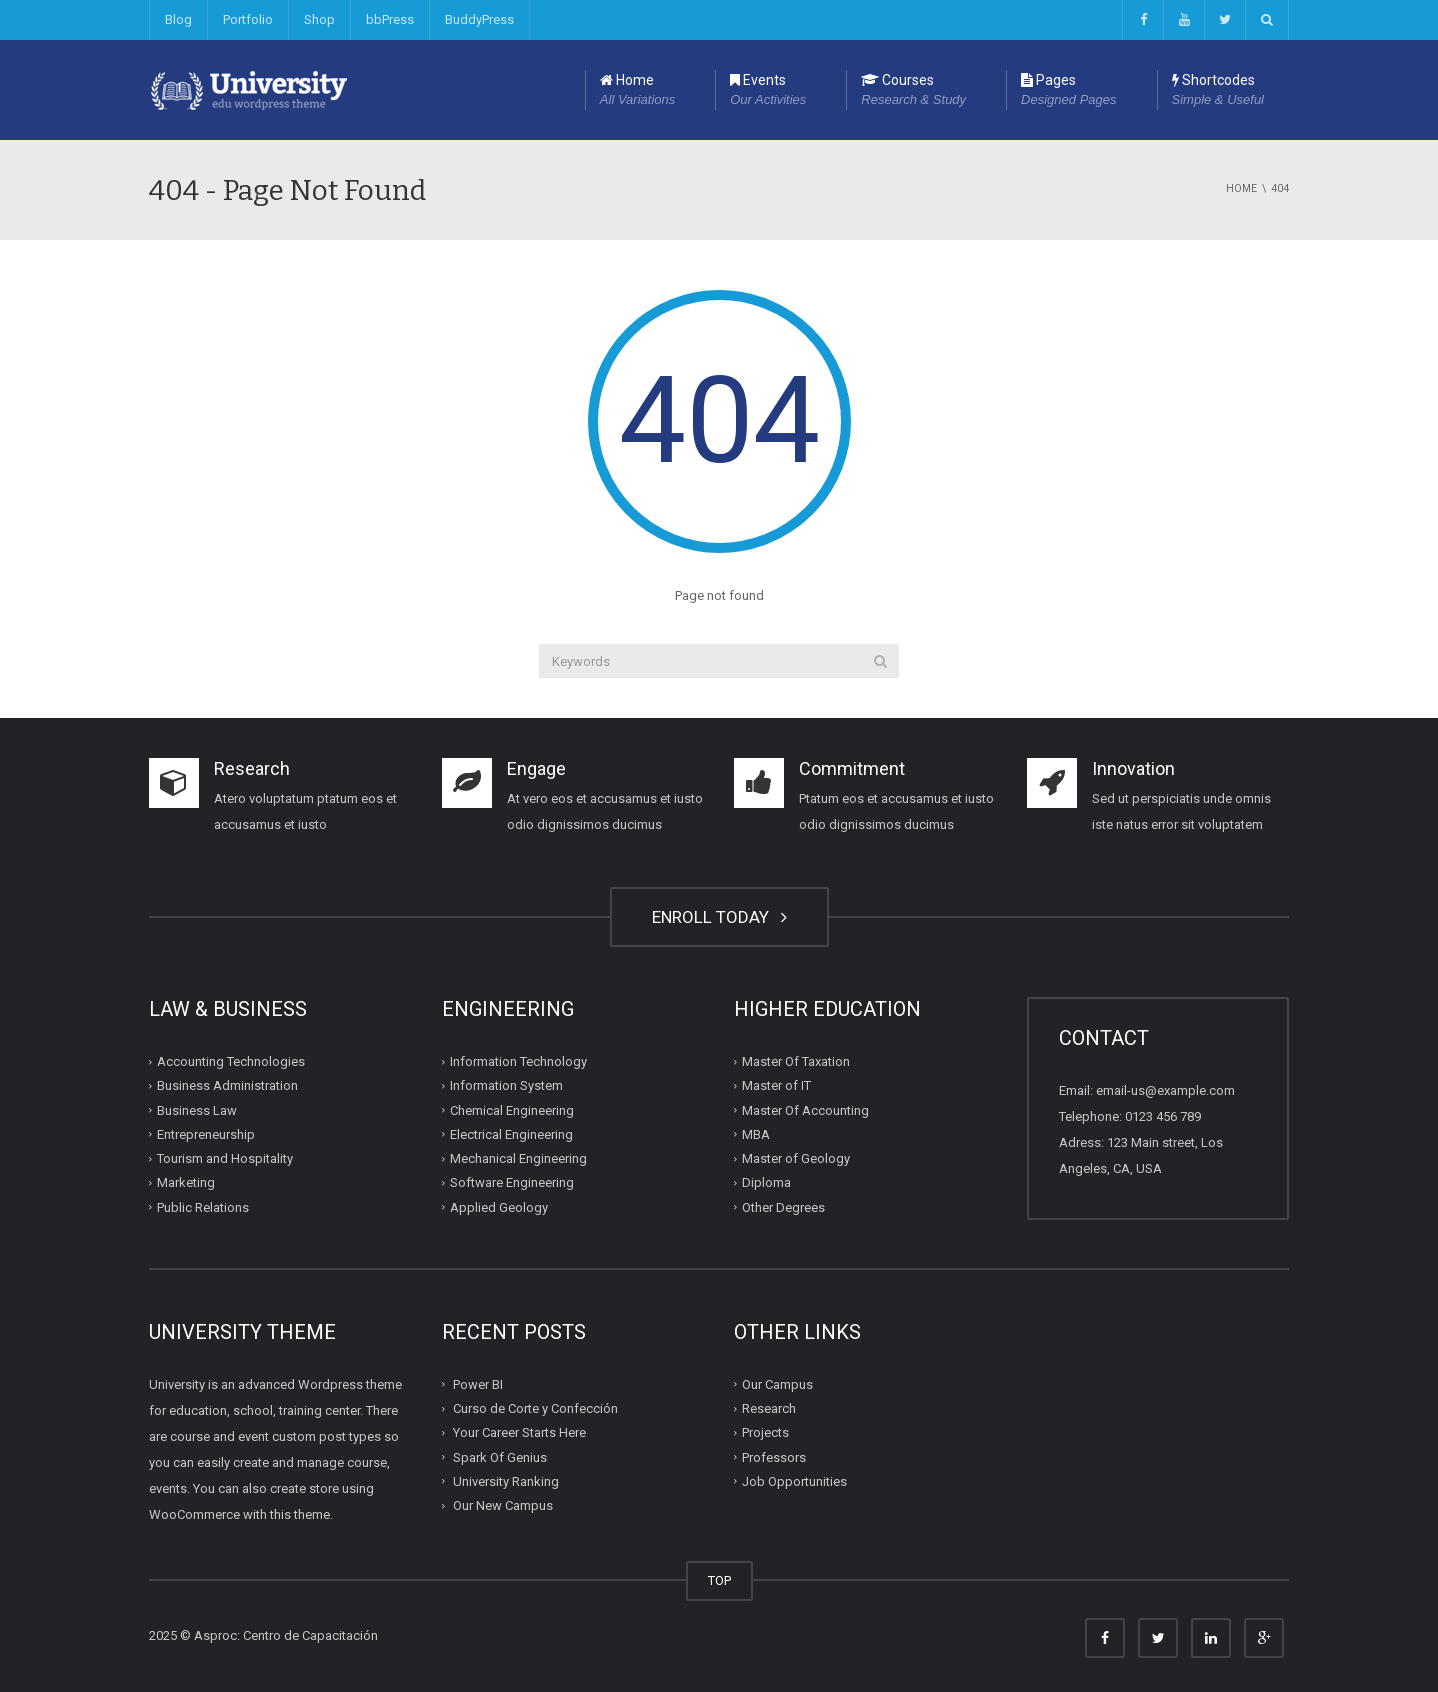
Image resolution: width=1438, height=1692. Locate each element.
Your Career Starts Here (519, 1432)
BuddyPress (479, 19)
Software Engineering (512, 1182)
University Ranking (506, 1481)
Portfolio (248, 19)
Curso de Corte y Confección (535, 1408)
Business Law (197, 1109)
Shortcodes (1218, 91)
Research (769, 1408)
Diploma (766, 1182)
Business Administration (227, 1085)
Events (768, 91)
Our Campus (777, 1384)
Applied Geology (499, 1206)
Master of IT (776, 1085)
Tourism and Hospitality (225, 1158)
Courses (913, 91)
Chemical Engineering (512, 1109)
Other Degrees (783, 1206)
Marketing (186, 1182)
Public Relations (203, 1206)
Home (637, 91)
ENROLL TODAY (719, 917)
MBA (756, 1134)
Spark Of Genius (500, 1456)
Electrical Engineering (511, 1134)
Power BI (478, 1384)
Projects (765, 1432)
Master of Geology (796, 1158)
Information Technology (518, 1061)
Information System (506, 1085)
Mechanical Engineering (518, 1158)
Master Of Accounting (805, 1109)
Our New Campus (503, 1505)
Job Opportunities (794, 1481)
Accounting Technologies (231, 1061)
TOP (719, 1580)
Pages (1068, 91)
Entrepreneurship (206, 1134)
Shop (319, 19)
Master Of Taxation (796, 1061)
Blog (178, 19)
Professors (774, 1456)
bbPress (390, 19)
